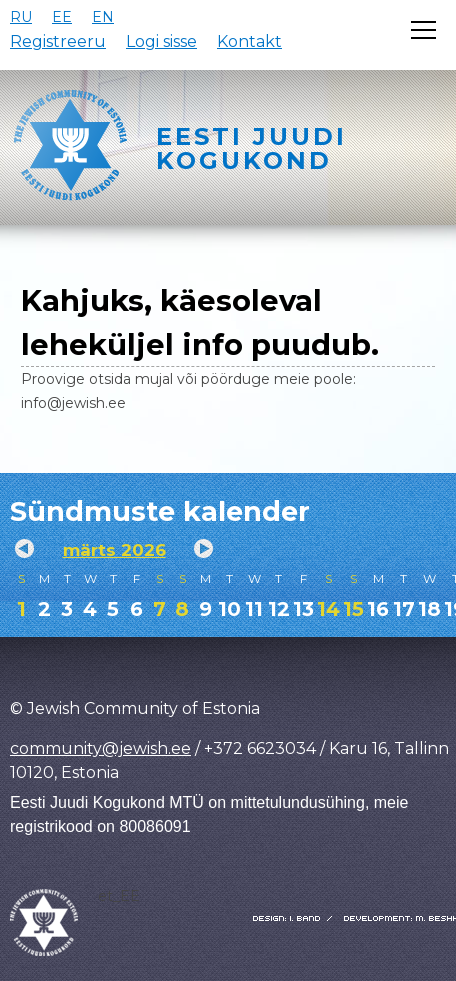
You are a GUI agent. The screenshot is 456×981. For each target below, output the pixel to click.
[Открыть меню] (423, 30)
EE (62, 17)
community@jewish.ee (100, 748)
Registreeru (58, 41)
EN (103, 17)
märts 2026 (114, 550)
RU (21, 17)
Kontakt (249, 41)
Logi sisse (161, 41)
